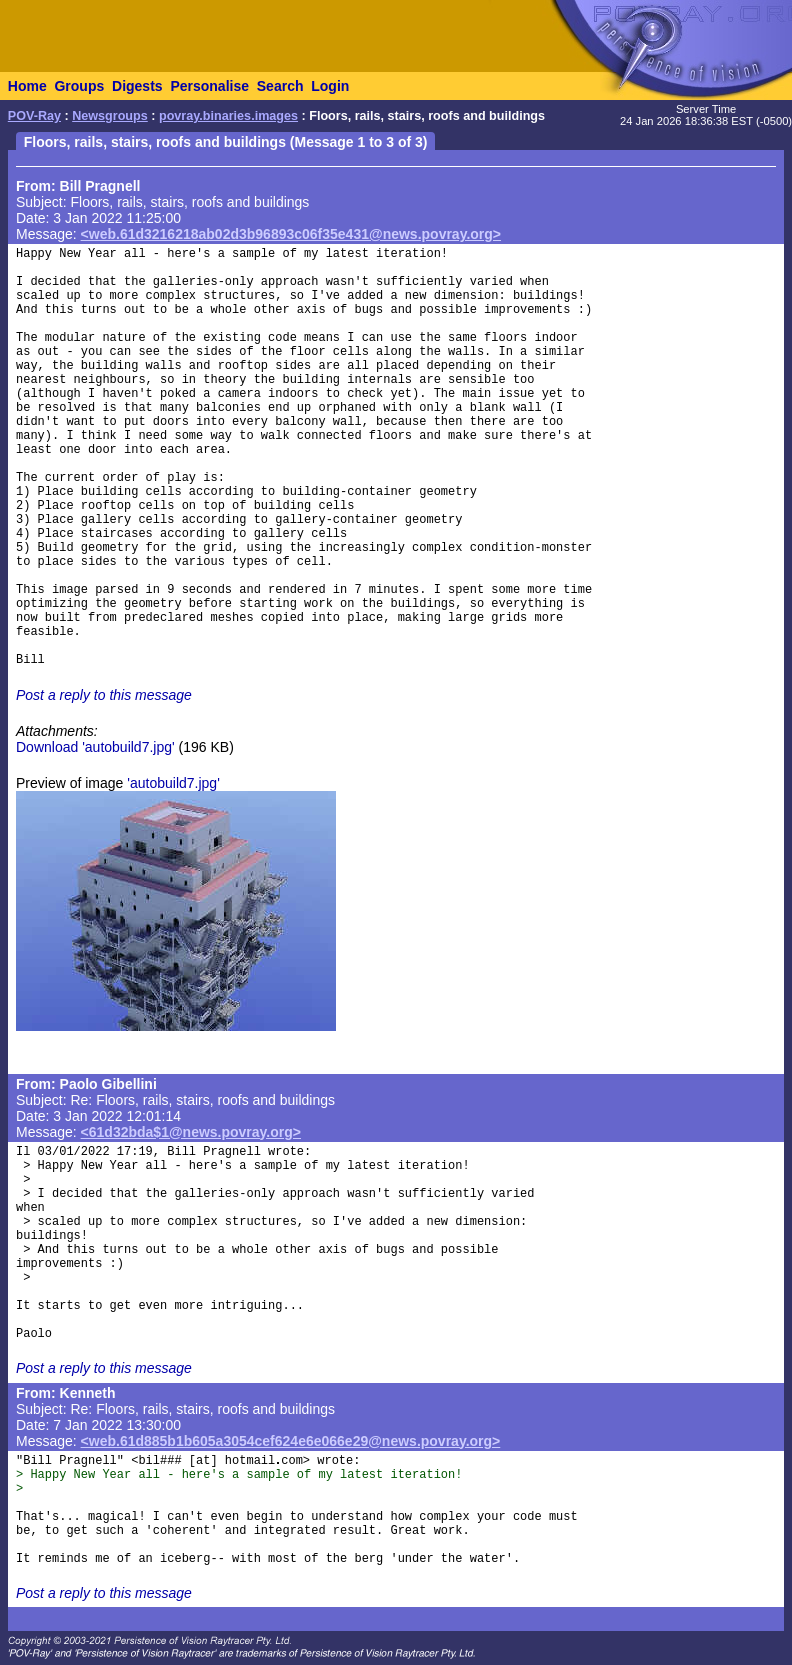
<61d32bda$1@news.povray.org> (191, 1132)
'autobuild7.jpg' (173, 783)
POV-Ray (34, 116)
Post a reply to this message (104, 695)
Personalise (209, 86)
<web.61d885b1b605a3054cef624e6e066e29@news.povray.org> (291, 1441)
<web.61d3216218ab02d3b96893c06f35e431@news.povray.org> (291, 234)
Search (280, 86)
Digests (137, 86)
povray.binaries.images (228, 116)
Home (27, 86)
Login (330, 86)
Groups (79, 86)
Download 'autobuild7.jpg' (95, 747)
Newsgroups (110, 116)
